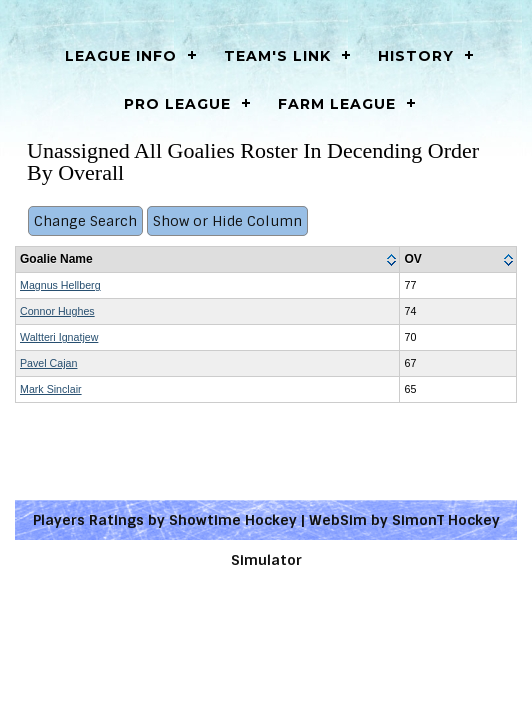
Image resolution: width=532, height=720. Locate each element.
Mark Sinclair (51, 389)
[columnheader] (208, 260)
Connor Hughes (57, 311)
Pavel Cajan (48, 363)
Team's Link (277, 56)
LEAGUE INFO (121, 56)
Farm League (337, 104)
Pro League (177, 104)
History (416, 56)
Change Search (85, 221)
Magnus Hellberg (60, 285)
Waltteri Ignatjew (59, 337)
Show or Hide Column (227, 221)
